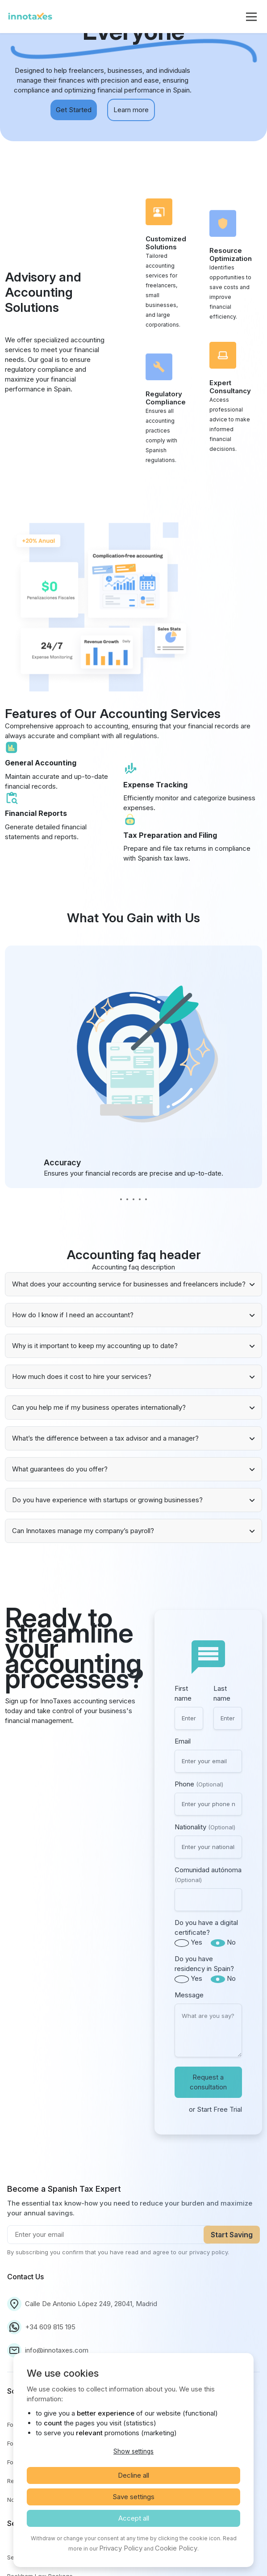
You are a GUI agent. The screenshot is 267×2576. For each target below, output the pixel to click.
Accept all (133, 2518)
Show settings (133, 2451)
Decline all (133, 2475)
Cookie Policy (176, 2548)
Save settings (133, 2496)
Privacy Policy (120, 2548)
